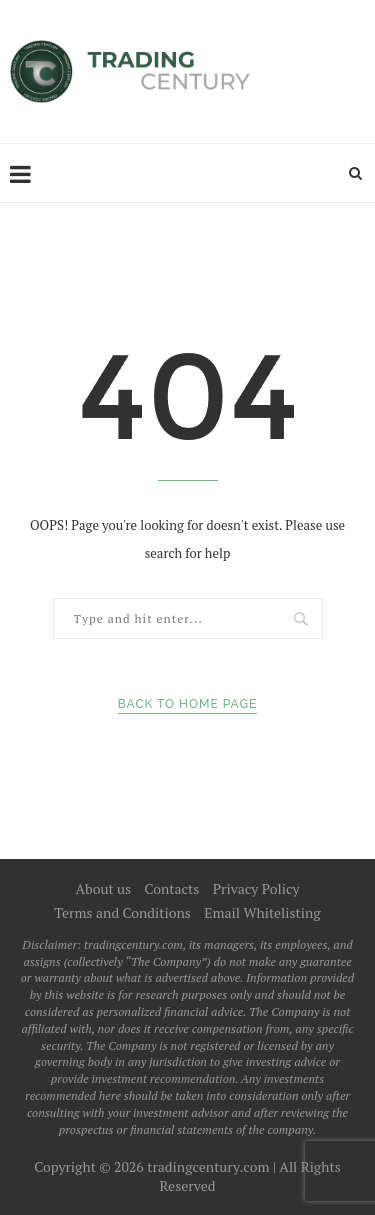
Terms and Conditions (122, 912)
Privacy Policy (256, 888)
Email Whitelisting (262, 912)
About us (103, 888)
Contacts (172, 888)
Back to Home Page (188, 704)
